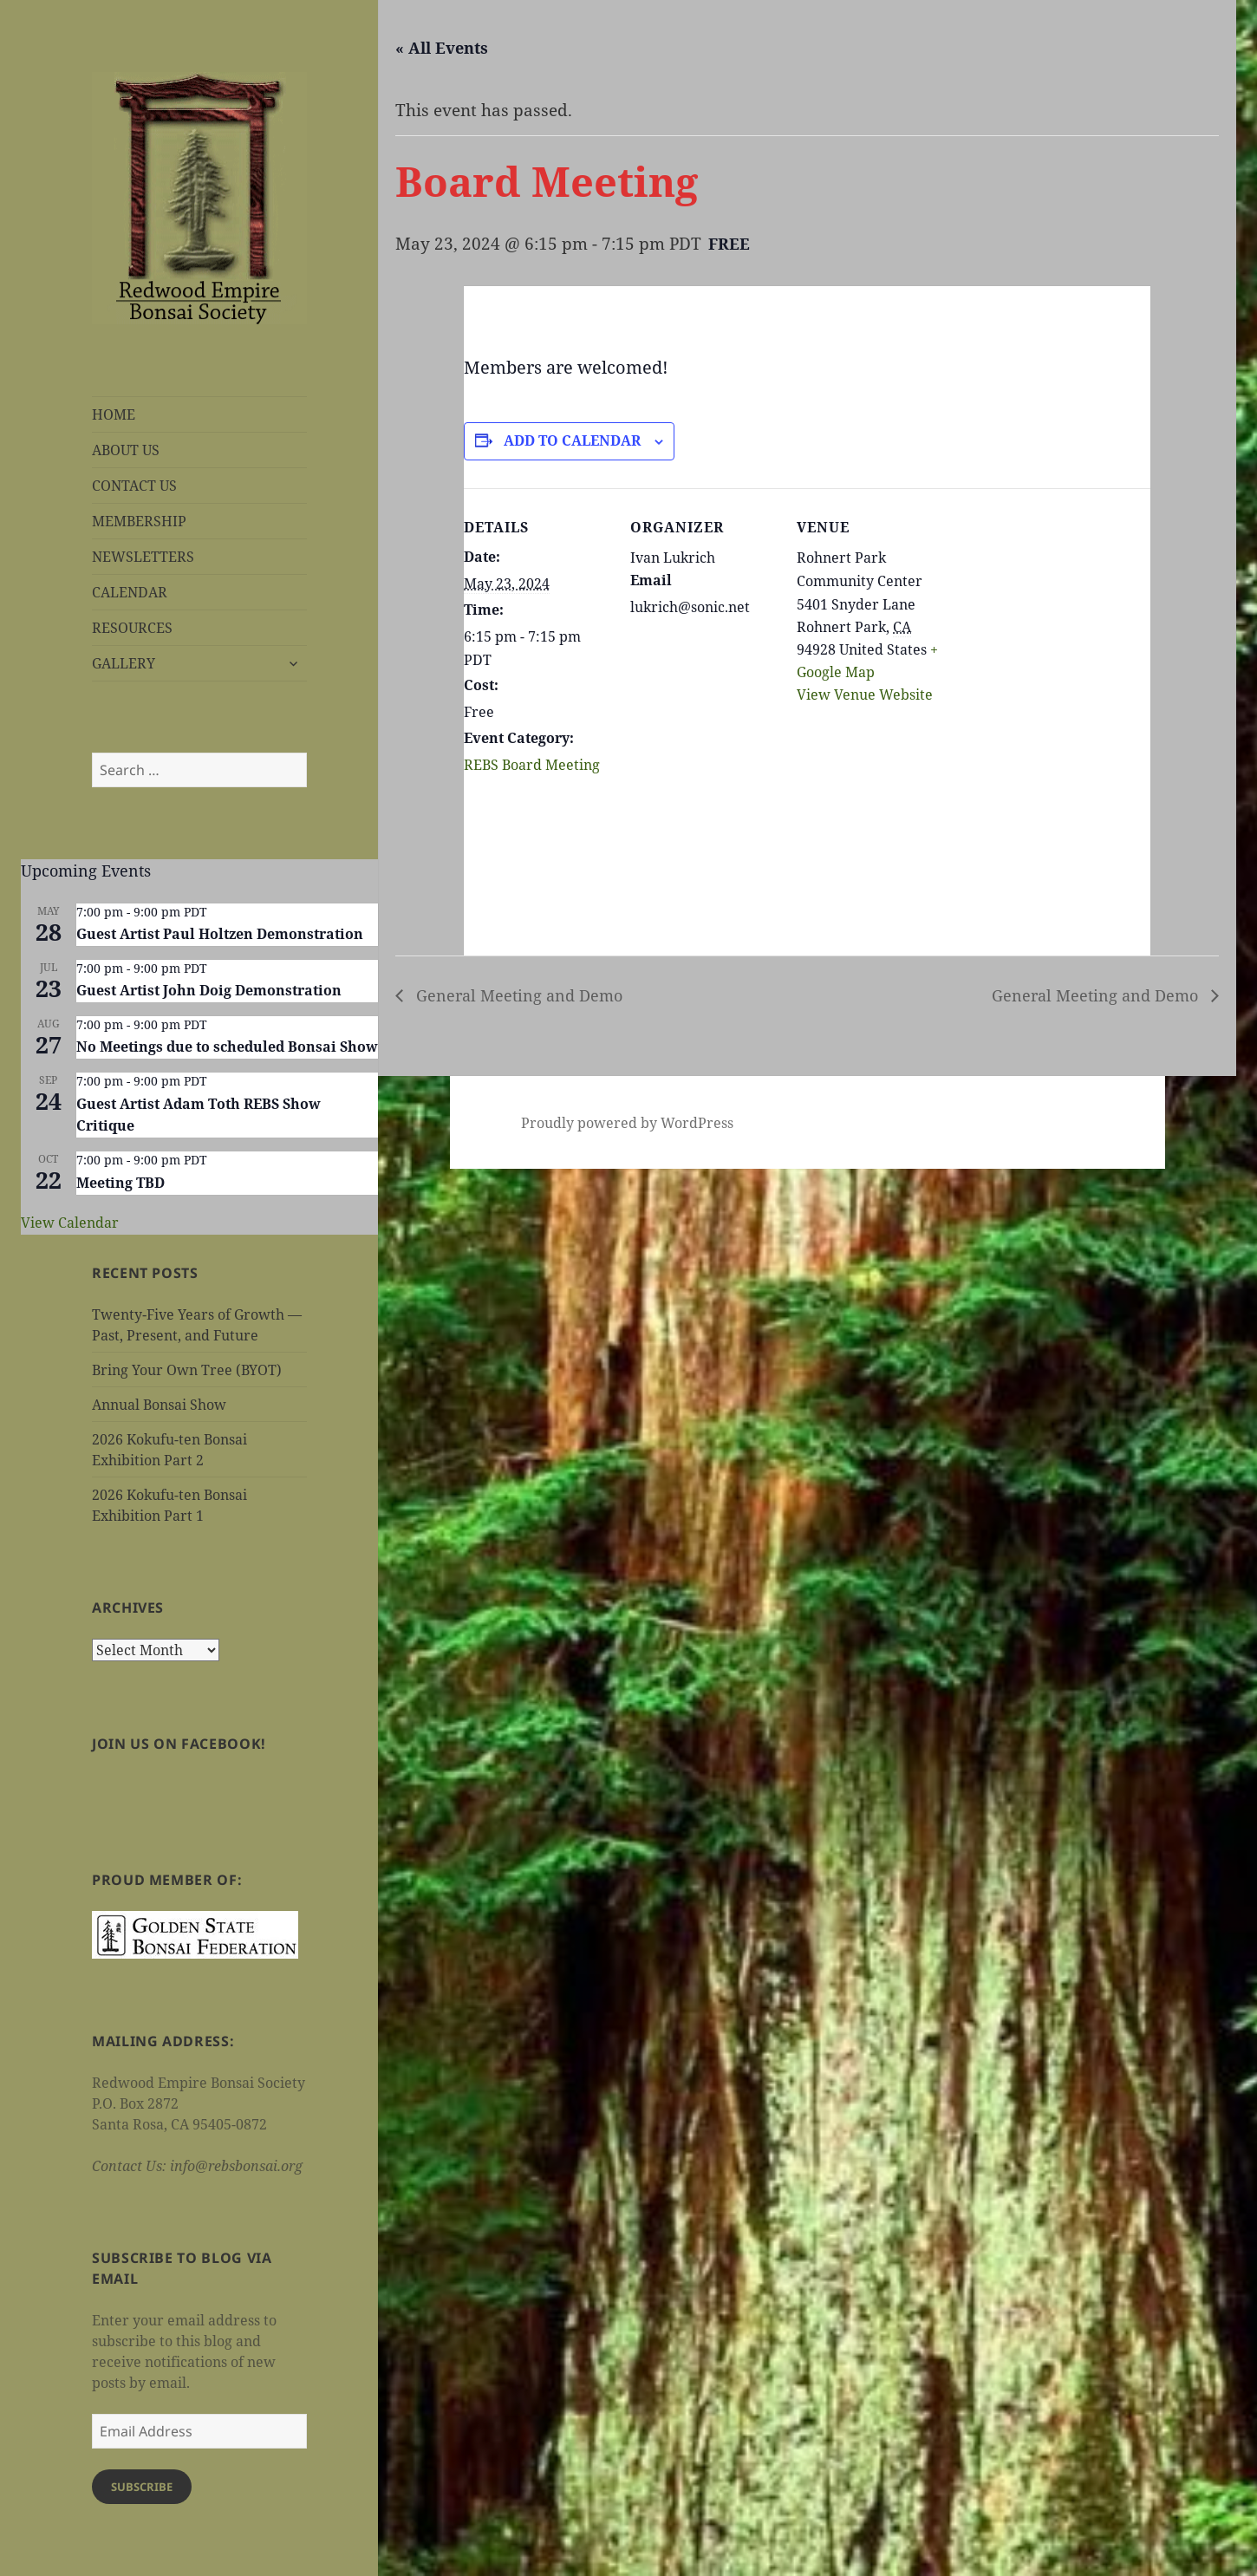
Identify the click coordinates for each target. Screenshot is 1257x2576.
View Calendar (70, 1222)
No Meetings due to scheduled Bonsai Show (227, 1046)
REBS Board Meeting (532, 764)
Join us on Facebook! (179, 1743)
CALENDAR (129, 592)
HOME (113, 414)
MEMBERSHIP (139, 521)
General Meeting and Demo (517, 995)
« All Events (441, 47)
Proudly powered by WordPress (627, 1122)
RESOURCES (132, 627)
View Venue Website (865, 694)
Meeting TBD (120, 1182)
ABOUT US (126, 450)
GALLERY (123, 663)
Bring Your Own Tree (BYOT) (187, 1369)
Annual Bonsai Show (159, 1404)
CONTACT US (134, 485)
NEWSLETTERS (143, 556)
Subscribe (142, 2486)
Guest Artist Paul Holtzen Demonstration (219, 933)
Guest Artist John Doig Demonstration (209, 990)
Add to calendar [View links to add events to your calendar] (572, 440)
